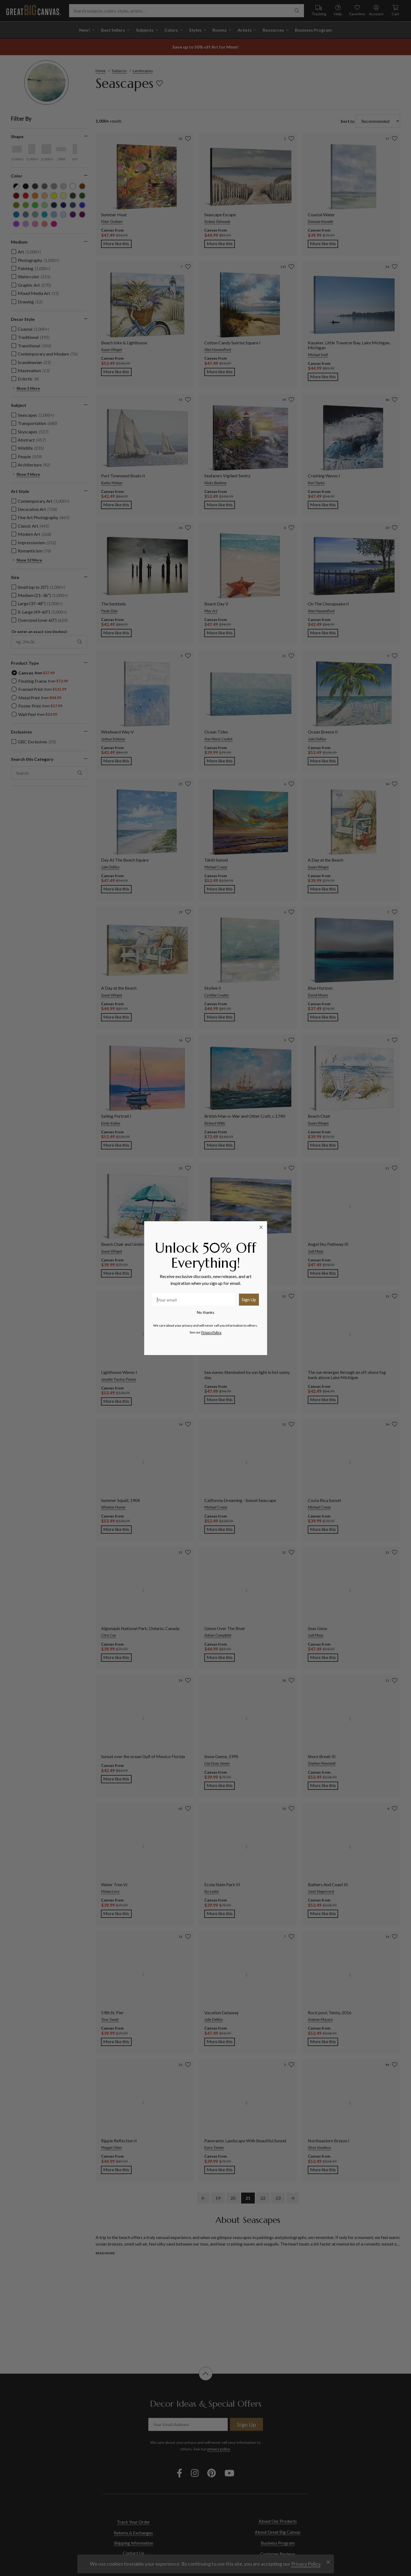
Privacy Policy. (211, 1332)
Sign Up (249, 1299)
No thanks (205, 1312)
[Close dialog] (261, 1227)
